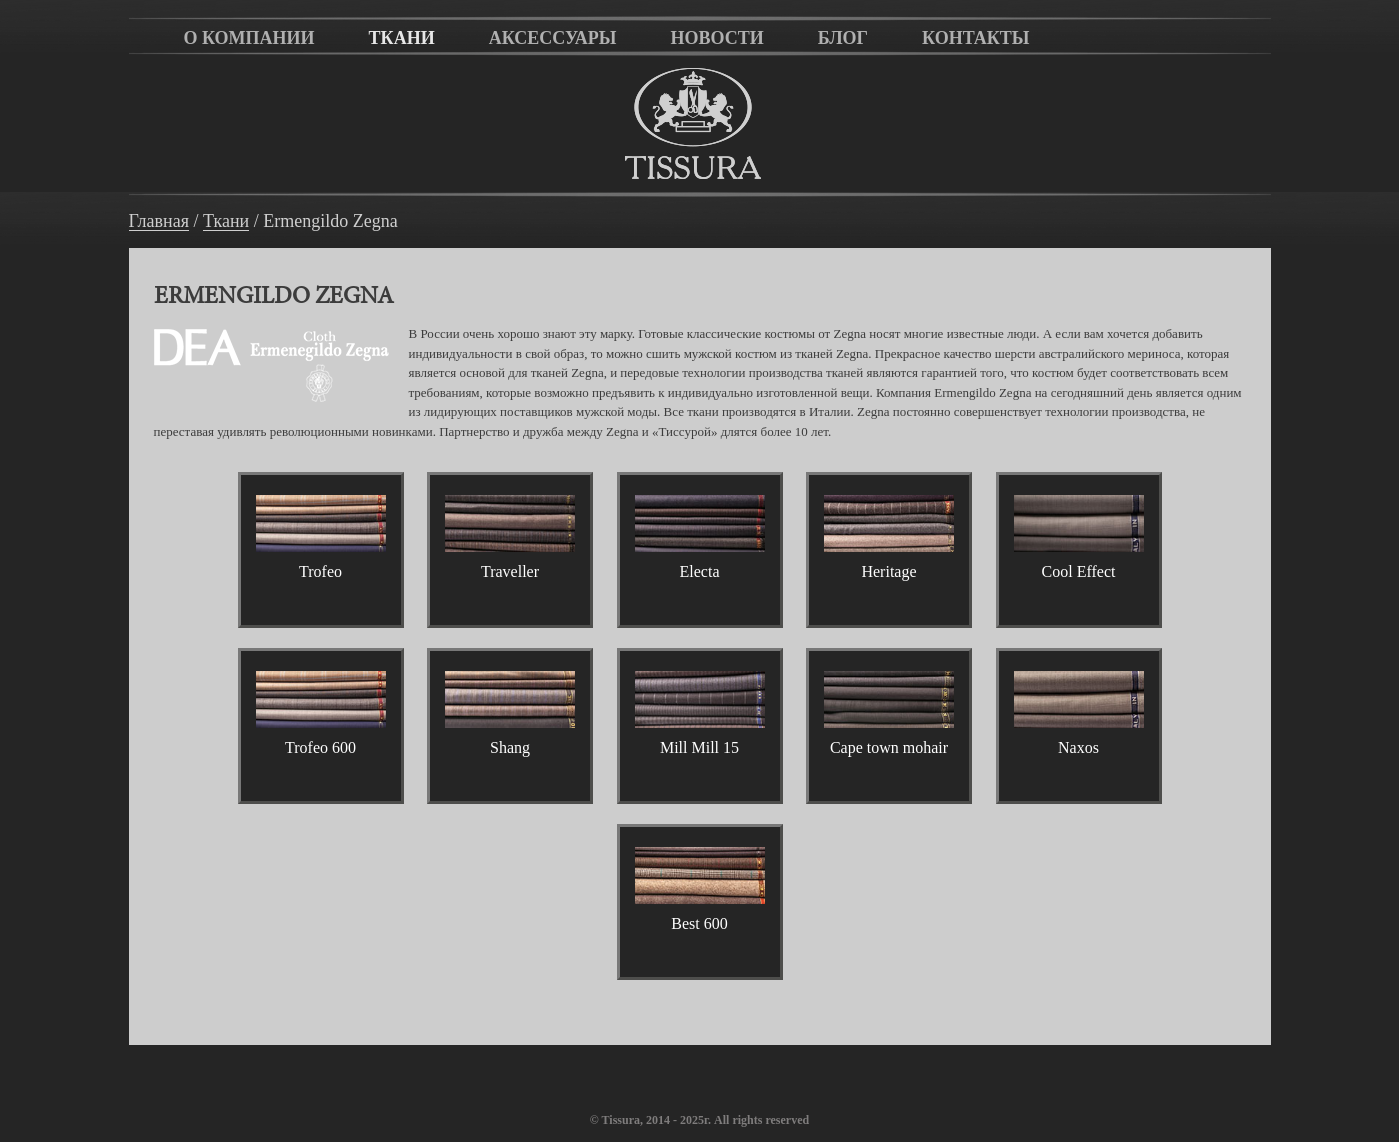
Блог (843, 38)
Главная (159, 221)
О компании (249, 38)
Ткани (402, 38)
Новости (716, 38)
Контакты (975, 38)
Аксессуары (553, 38)
